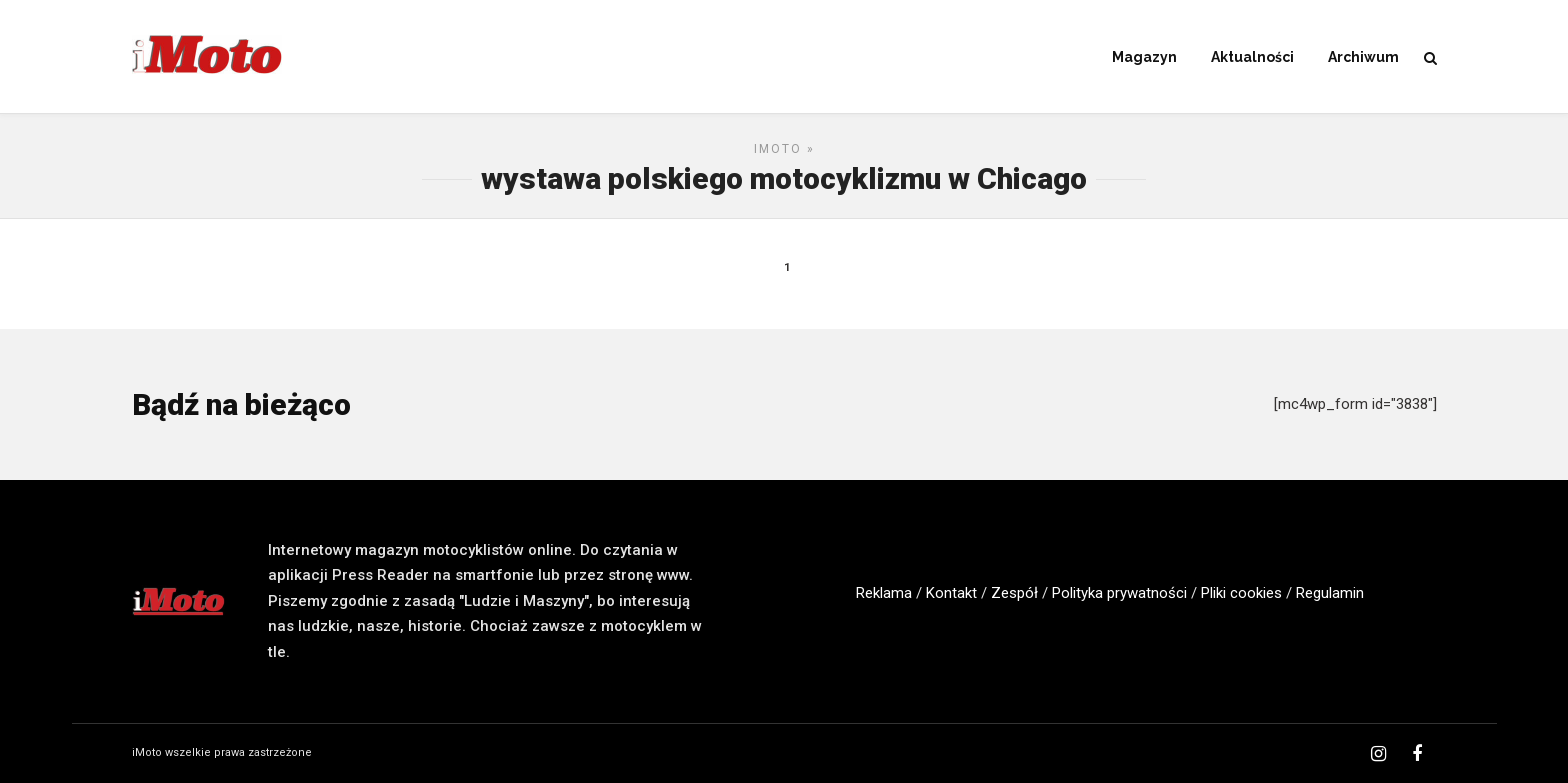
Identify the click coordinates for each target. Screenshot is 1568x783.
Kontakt (951, 593)
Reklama (884, 593)
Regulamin (1330, 593)
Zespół (1014, 593)
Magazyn (1144, 57)
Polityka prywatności (1119, 593)
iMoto (778, 149)
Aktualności (1252, 57)
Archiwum (1363, 57)
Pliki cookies (1241, 593)
